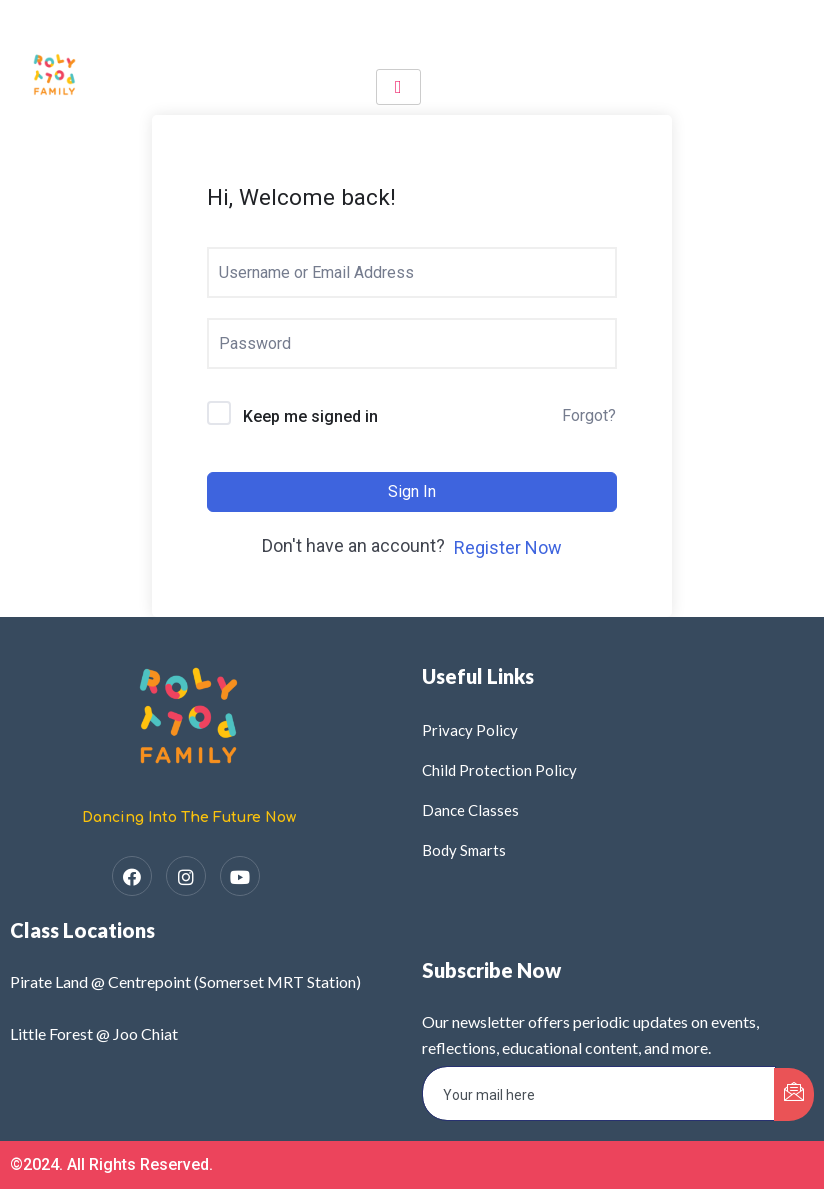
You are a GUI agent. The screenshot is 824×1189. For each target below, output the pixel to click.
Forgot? (589, 415)
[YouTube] (240, 876)
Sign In (412, 491)
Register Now (508, 547)
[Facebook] (132, 876)
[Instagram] (186, 876)
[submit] (794, 1094)
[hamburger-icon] (398, 87)
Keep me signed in (310, 417)
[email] (599, 1093)
